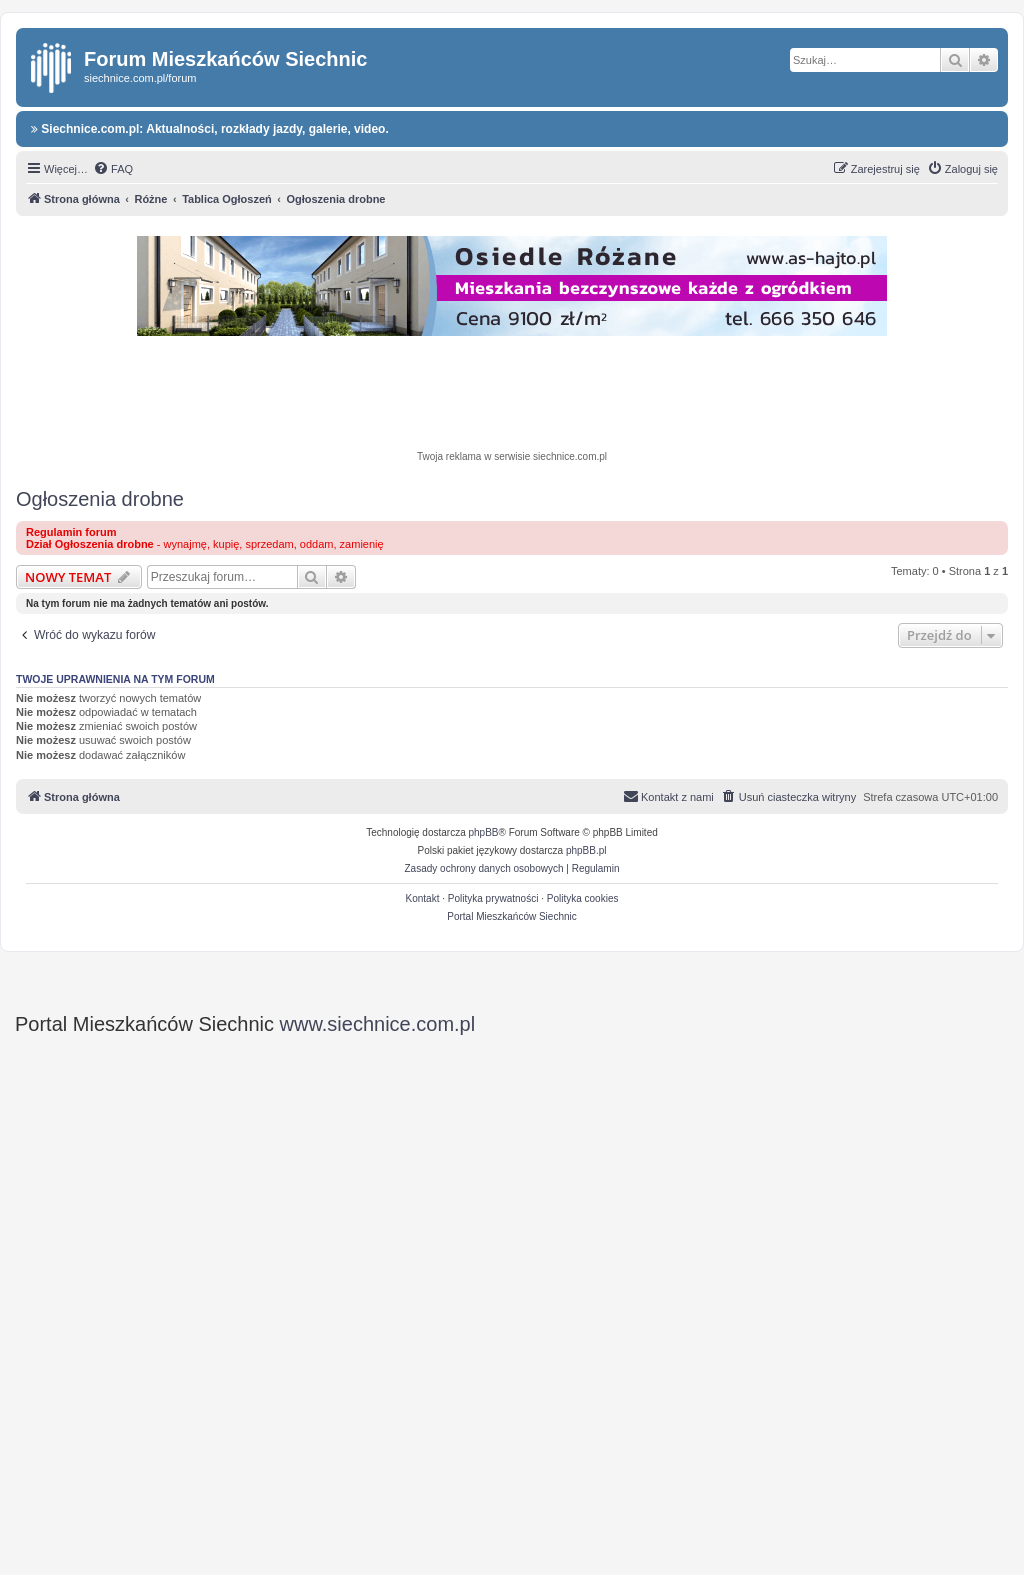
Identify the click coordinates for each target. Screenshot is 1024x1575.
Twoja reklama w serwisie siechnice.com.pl (512, 456)
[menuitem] (113, 169)
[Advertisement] (512, 396)
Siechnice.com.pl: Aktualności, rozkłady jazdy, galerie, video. (210, 129)
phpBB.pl (586, 850)
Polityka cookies (583, 898)
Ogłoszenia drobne (100, 499)
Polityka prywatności (493, 898)
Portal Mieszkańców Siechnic (512, 916)
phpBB (484, 832)
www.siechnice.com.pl (378, 1024)
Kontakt (423, 898)
